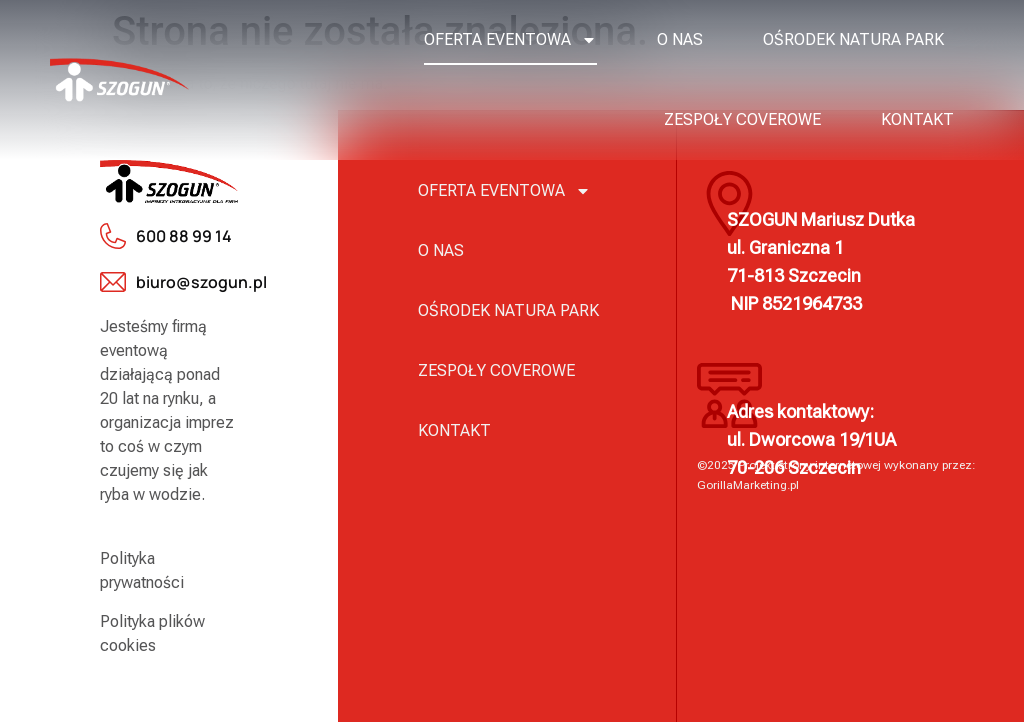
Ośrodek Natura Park (853, 39)
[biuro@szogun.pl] (113, 282)
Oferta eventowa (510, 40)
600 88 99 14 (184, 236)
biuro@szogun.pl (201, 282)
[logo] (119, 80)
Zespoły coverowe (742, 119)
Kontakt (917, 119)
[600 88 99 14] (113, 236)
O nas (680, 39)
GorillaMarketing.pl (748, 485)
